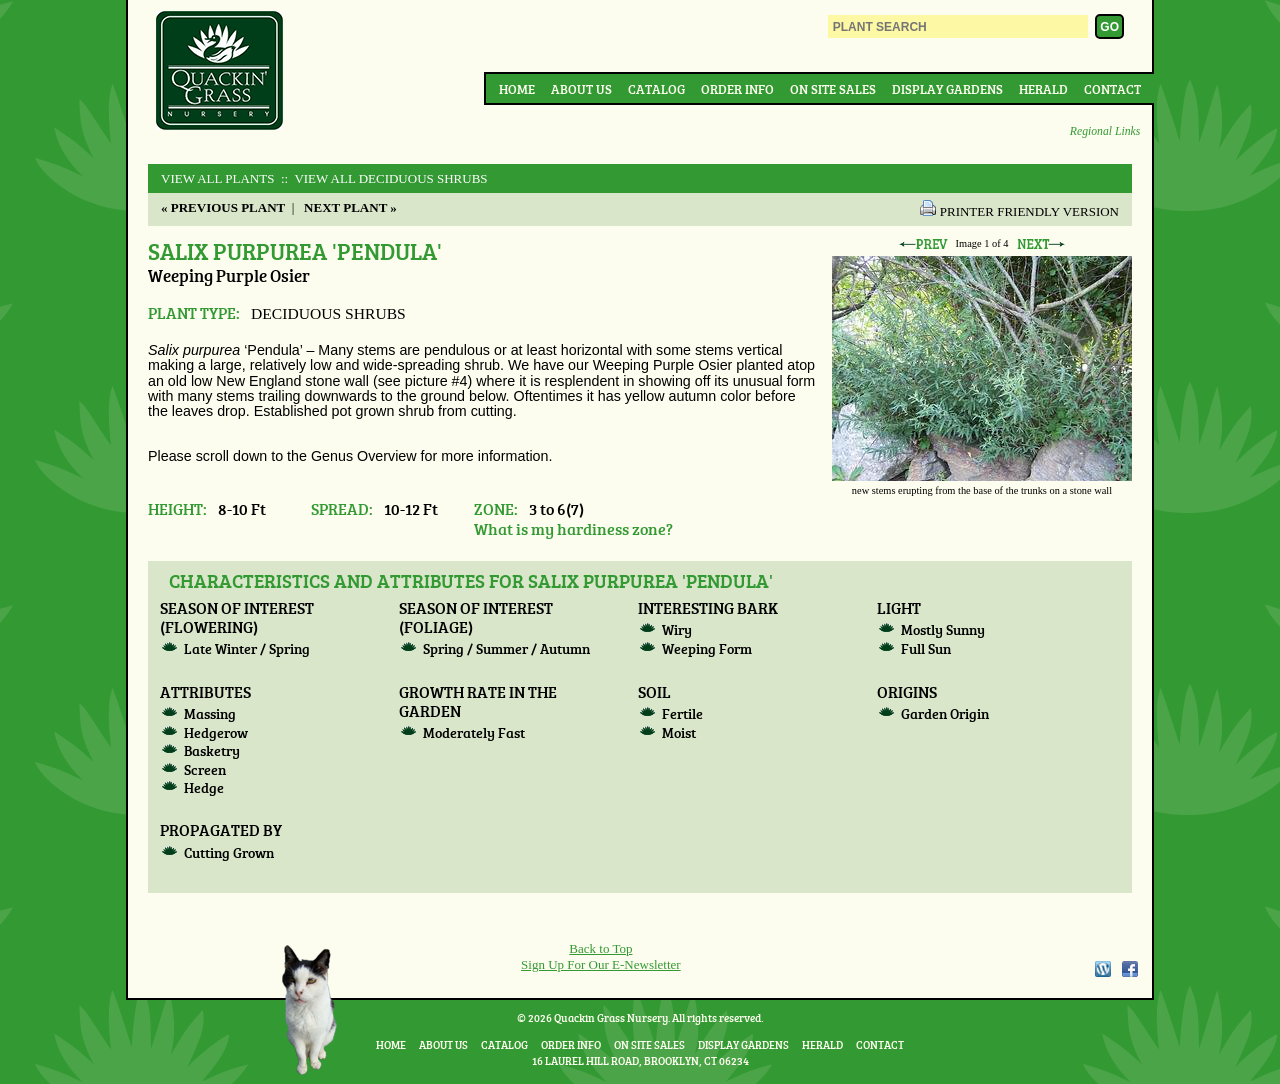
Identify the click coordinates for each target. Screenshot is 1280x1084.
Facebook (1130, 969)
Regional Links (1105, 131)
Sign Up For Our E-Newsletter (601, 964)
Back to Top (600, 948)
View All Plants (217, 178)
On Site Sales (833, 89)
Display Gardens (947, 89)
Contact (1112, 89)
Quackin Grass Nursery (220, 72)
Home (517, 89)
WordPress (1102, 969)
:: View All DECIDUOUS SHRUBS (383, 178)
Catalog (656, 89)
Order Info (737, 89)
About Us (581, 89)
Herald (1043, 89)
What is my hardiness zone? (573, 528)
